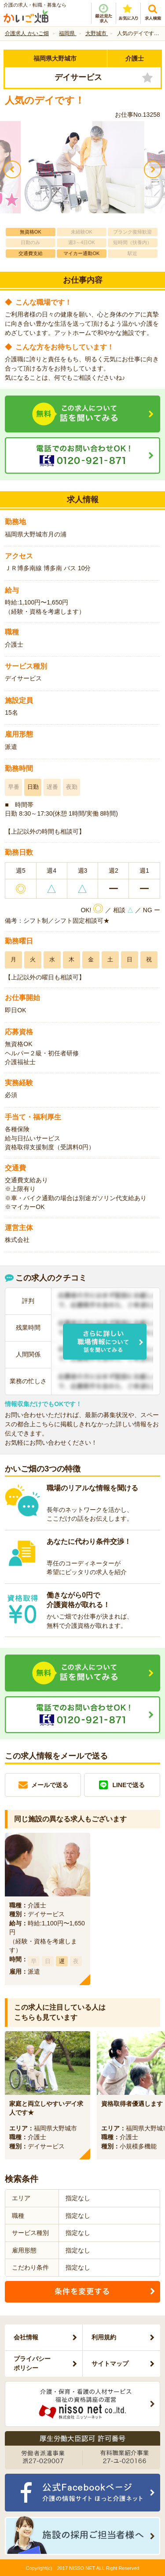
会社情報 (26, 2337)
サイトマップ (110, 2363)
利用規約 (104, 2337)
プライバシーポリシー (32, 2363)
